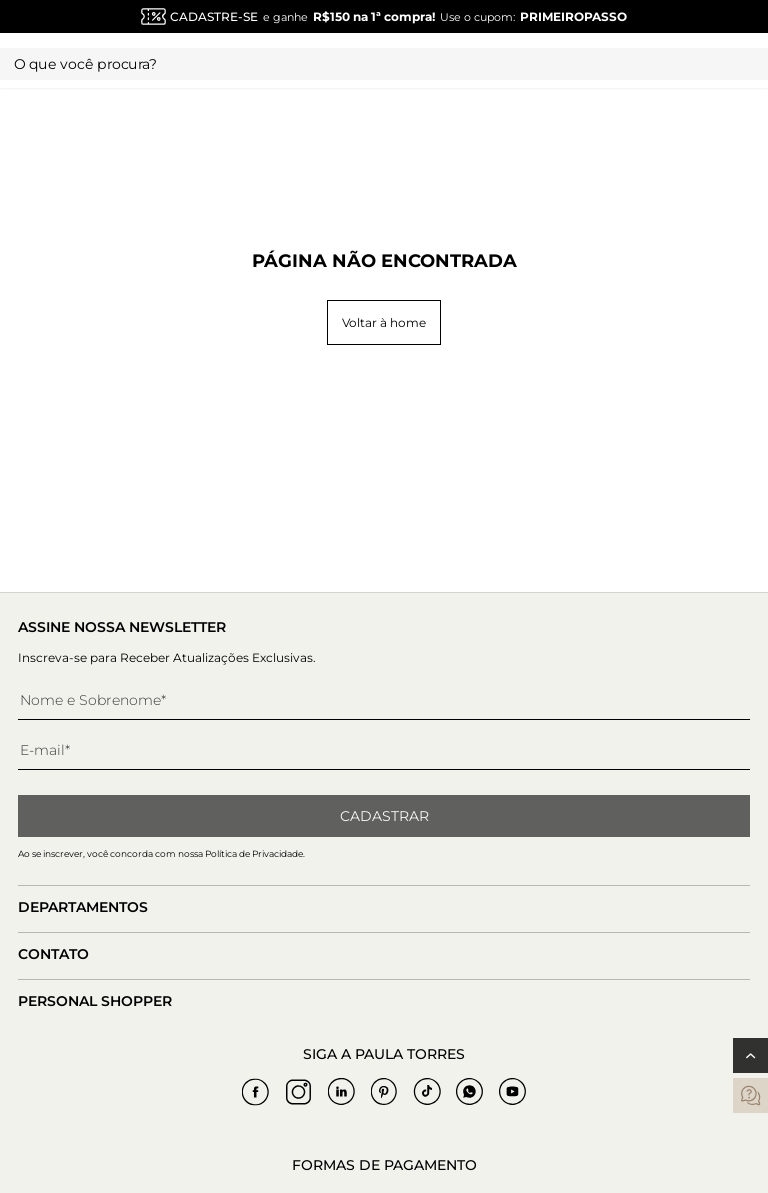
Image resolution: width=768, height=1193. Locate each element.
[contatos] (750, 1095)
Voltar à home (384, 322)
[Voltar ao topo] (750, 1055)
